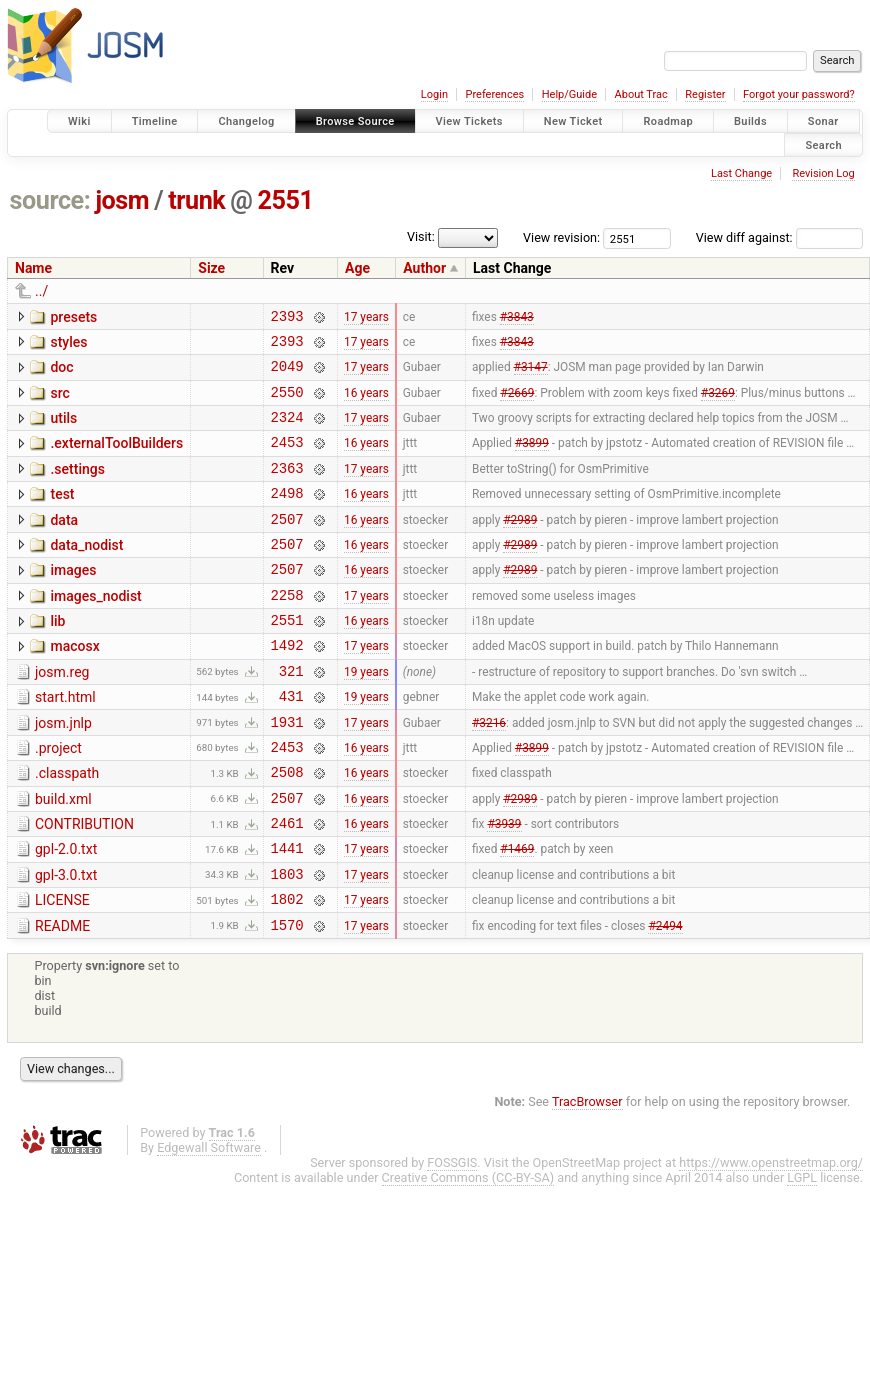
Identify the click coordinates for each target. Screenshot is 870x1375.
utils (63, 430)
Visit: (421, 236)
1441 (287, 913)
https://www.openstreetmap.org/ (771, 1237)
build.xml (63, 856)
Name (33, 268)
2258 (287, 630)
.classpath (67, 827)
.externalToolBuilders (116, 458)
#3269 (718, 403)
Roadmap (668, 121)
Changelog (246, 121)
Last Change (741, 173)
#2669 (517, 403)
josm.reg (62, 714)
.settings (77, 487)
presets (73, 317)
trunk (196, 200)
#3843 (517, 318)
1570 (287, 999)
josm (122, 200)
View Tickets (469, 121)
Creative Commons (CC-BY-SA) (468, 1252)
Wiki (79, 121)
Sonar (823, 121)
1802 (287, 970)
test (62, 515)
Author (424, 268)
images (73, 600)
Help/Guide (569, 94)
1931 (287, 772)
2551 (286, 200)
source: (50, 200)
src (59, 402)
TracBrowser (587, 1176)
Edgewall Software (209, 1222)
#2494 (665, 999)
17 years (366, 318)
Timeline (155, 121)
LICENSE (62, 969)
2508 (287, 828)
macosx (74, 685)
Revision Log (823, 173)
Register (705, 94)
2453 (287, 459)
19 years (366, 715)
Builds (750, 121)
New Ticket (573, 121)
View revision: (561, 237)
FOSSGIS (452, 1237)
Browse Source (355, 121)
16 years (366, 403)
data (64, 544)
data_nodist (86, 572)
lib (57, 657)
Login (434, 94)
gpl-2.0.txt (66, 912)
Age (357, 268)
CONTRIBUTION (84, 884)
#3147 (531, 375)
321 (291, 715)
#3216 (489, 772)
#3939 (504, 886)
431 (291, 743)
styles (68, 345)
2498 (287, 516)
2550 (287, 403)
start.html (65, 742)
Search (823, 144)
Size (211, 268)
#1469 (517, 914)
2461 (287, 885)
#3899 (532, 460)
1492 (287, 686)
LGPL (802, 1252)
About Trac (641, 94)
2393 (287, 318)
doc (61, 373)
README (62, 998)
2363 (287, 488)
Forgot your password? (799, 94)
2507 (287, 545)
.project (58, 799)
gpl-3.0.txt (66, 941)
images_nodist (95, 629)
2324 (287, 431)
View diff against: (779, 237)
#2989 (520, 545)
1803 (287, 942)
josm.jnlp (63, 771)
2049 (287, 374)
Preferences (494, 94)
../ (41, 291)
